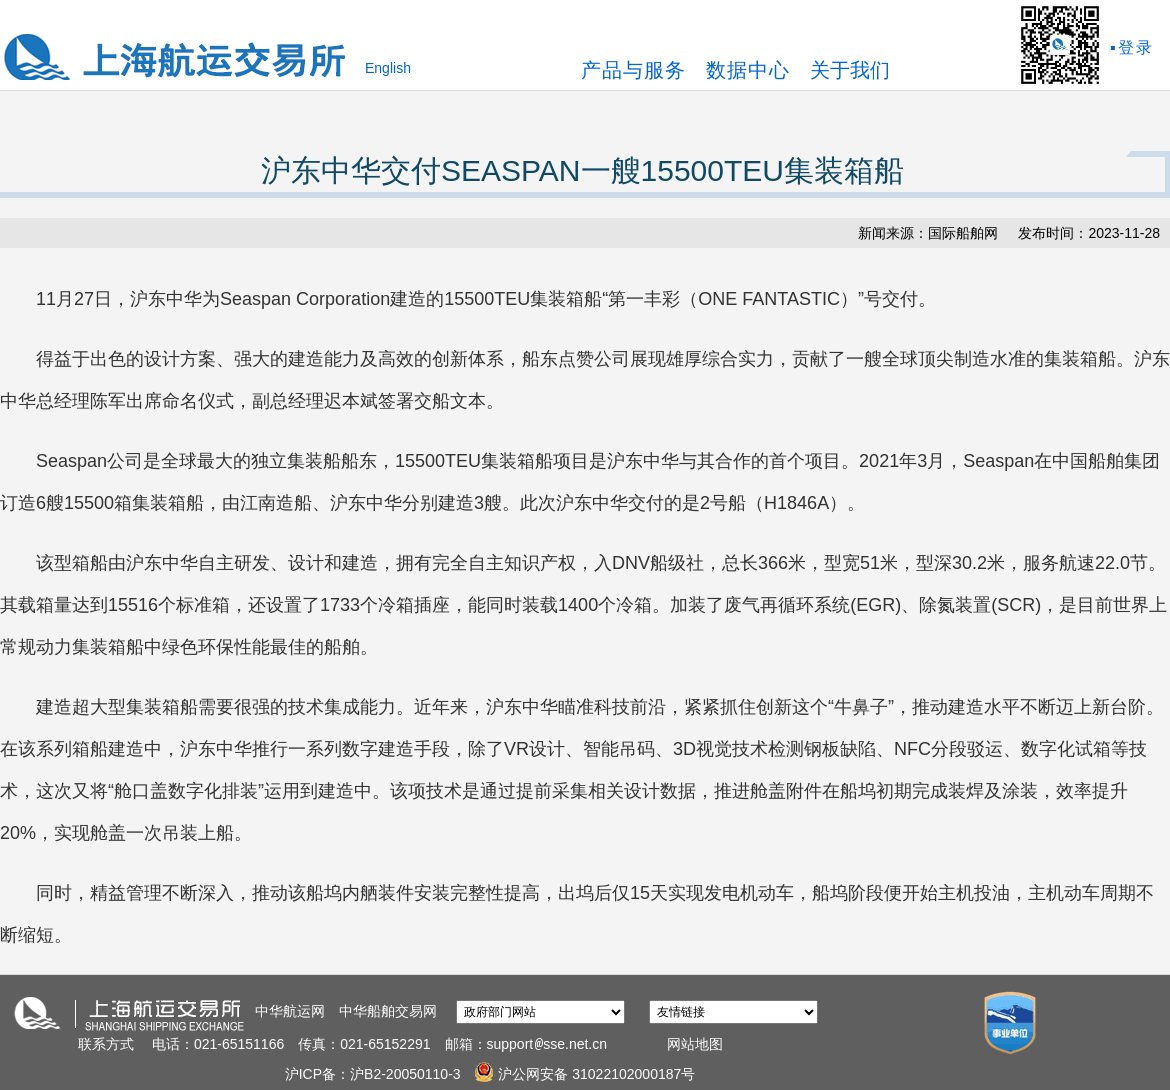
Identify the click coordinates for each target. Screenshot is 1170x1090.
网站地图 (695, 1044)
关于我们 (850, 70)
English (388, 68)
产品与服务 (633, 70)
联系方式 (106, 1044)
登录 (1136, 47)
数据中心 (748, 70)
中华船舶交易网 (388, 1011)
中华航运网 (290, 1011)
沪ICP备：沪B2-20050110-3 (375, 1074)
